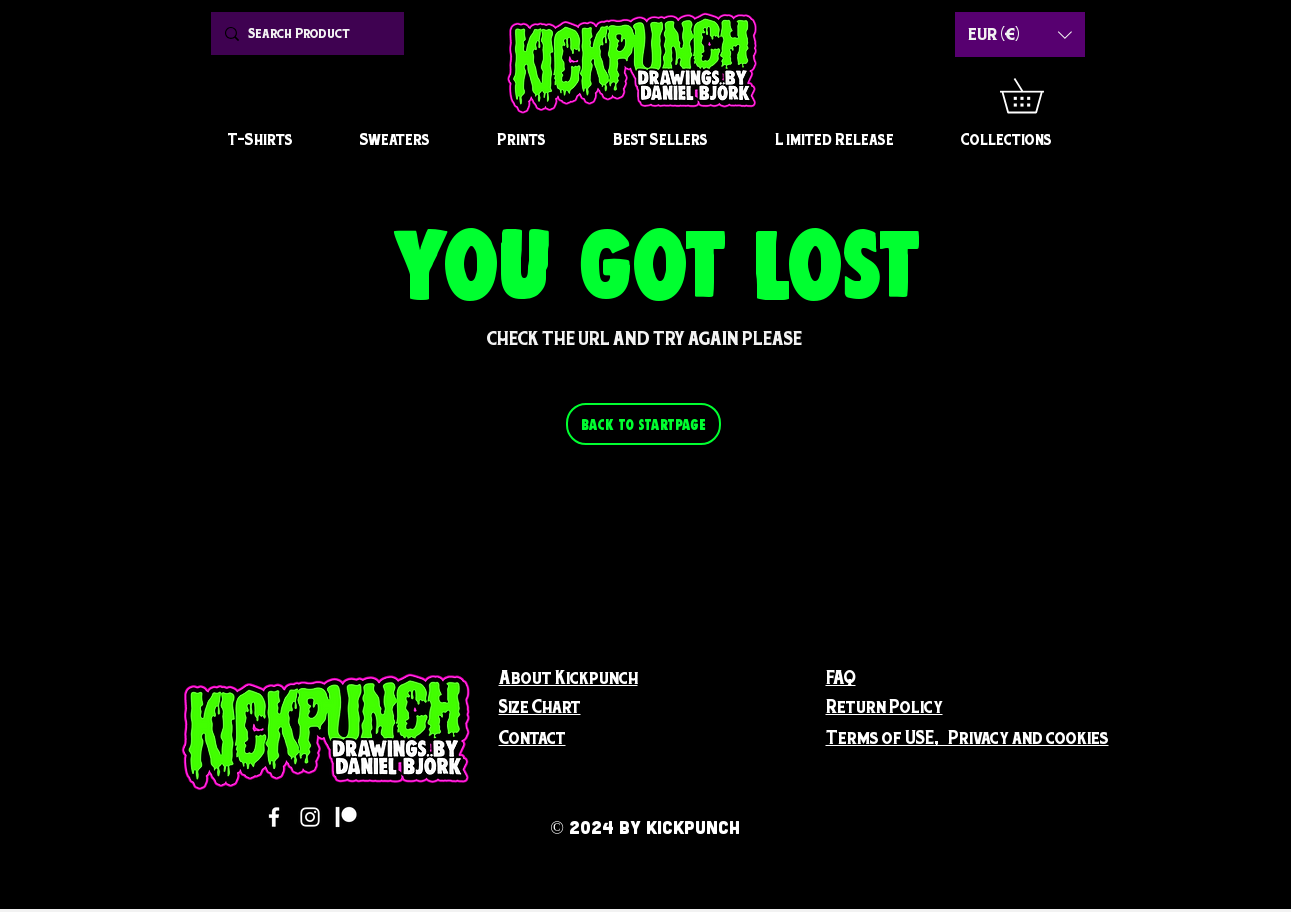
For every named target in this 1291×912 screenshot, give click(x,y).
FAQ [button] (841, 677)
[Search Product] (305, 33)
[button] (1038, 95)
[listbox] (1020, 34)
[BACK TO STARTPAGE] (643, 424)
